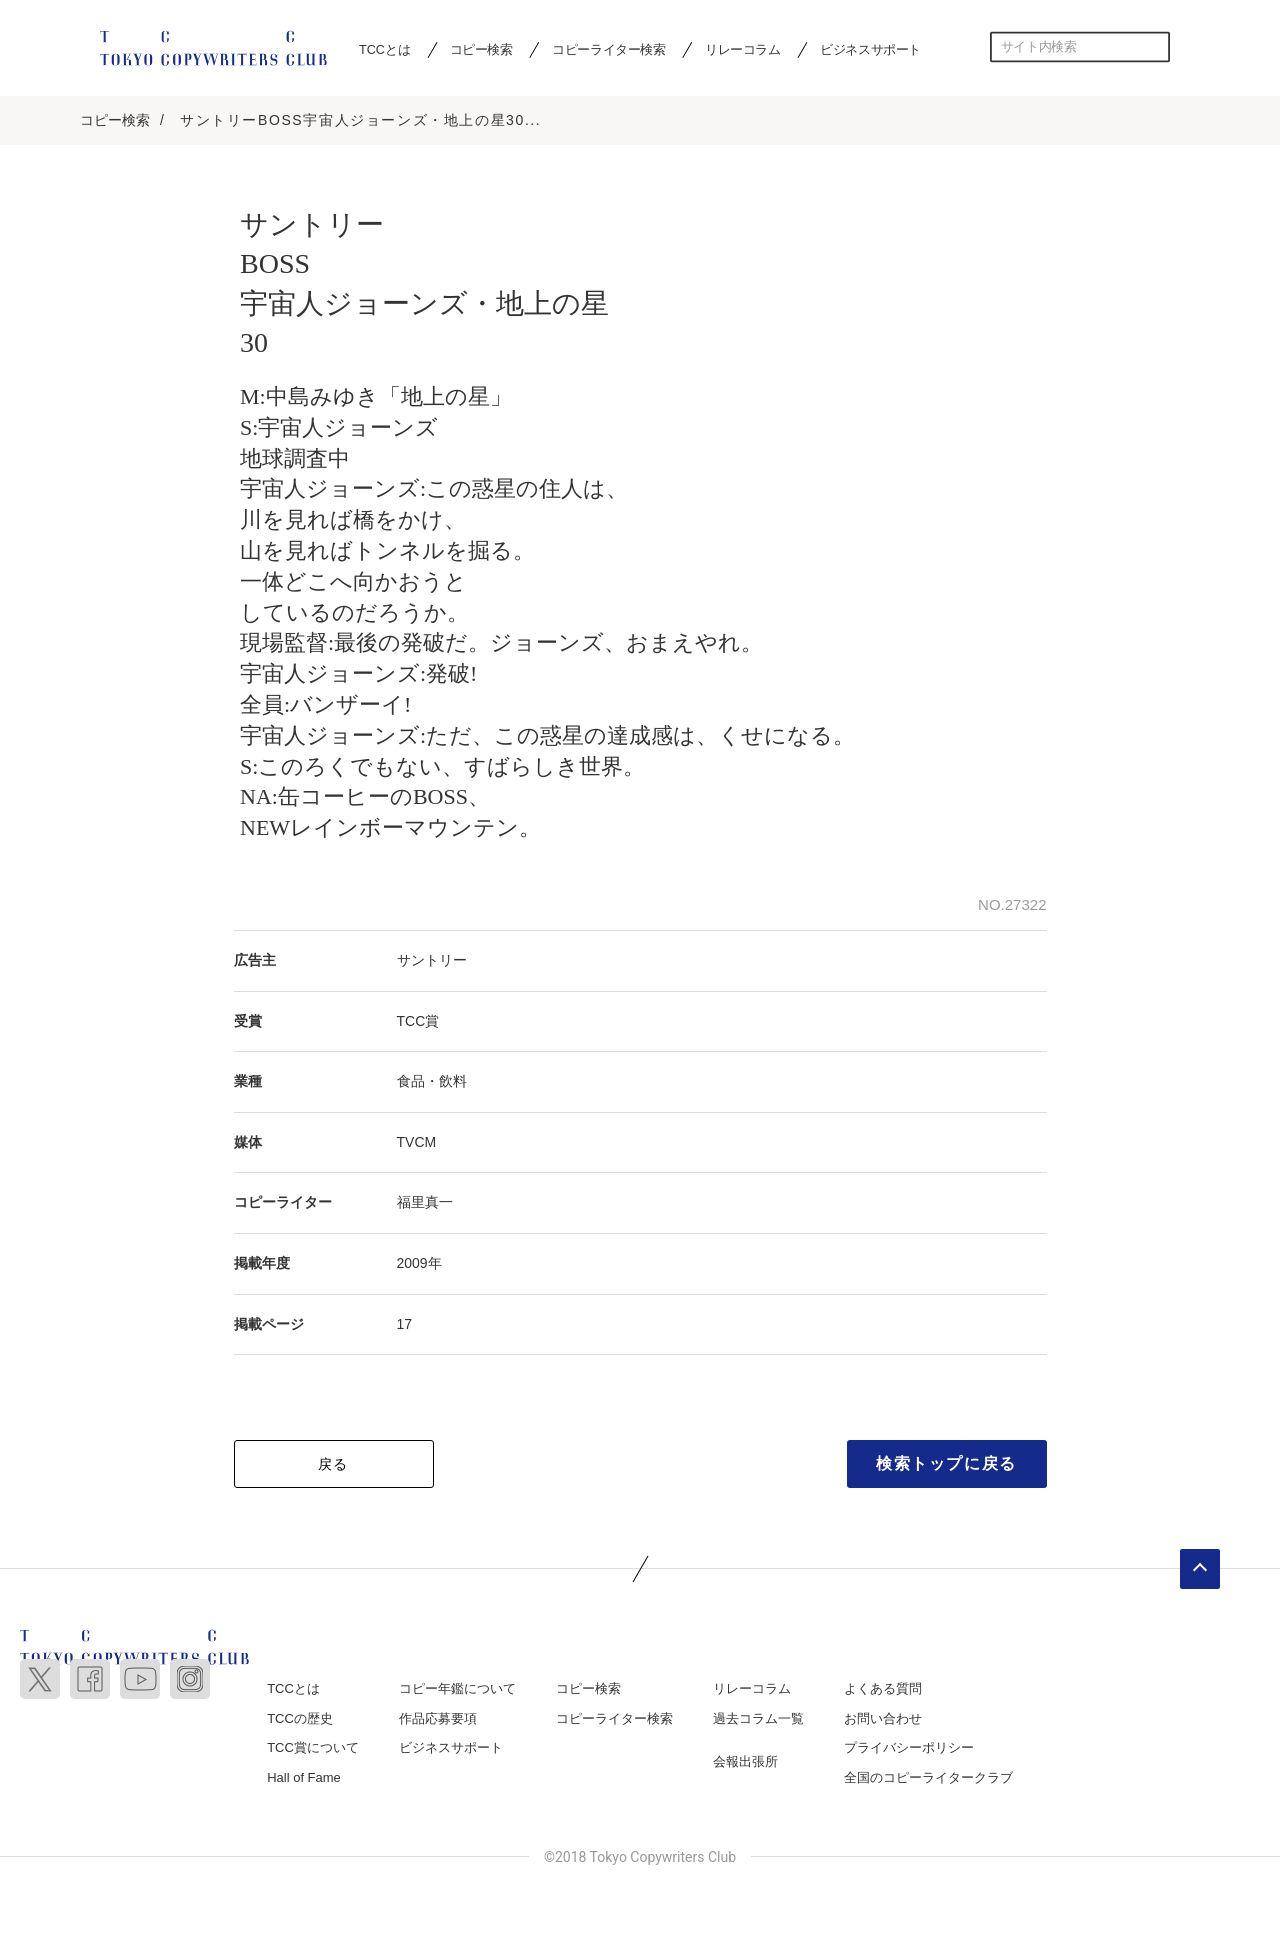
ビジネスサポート (870, 49)
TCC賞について (313, 1748)
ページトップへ (1200, 1570)
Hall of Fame (304, 1777)
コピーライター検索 (608, 49)
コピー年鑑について (457, 1689)
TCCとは (384, 49)
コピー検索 (481, 49)
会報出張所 (745, 1762)
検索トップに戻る (946, 1464)
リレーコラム (743, 49)
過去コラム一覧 (758, 1718)
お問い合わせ (883, 1718)
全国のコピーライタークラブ (928, 1777)
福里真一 (425, 1203)
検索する (1155, 47)
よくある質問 (883, 1689)
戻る (333, 1465)
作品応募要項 (438, 1718)
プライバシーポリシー (909, 1748)
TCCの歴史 (300, 1718)
